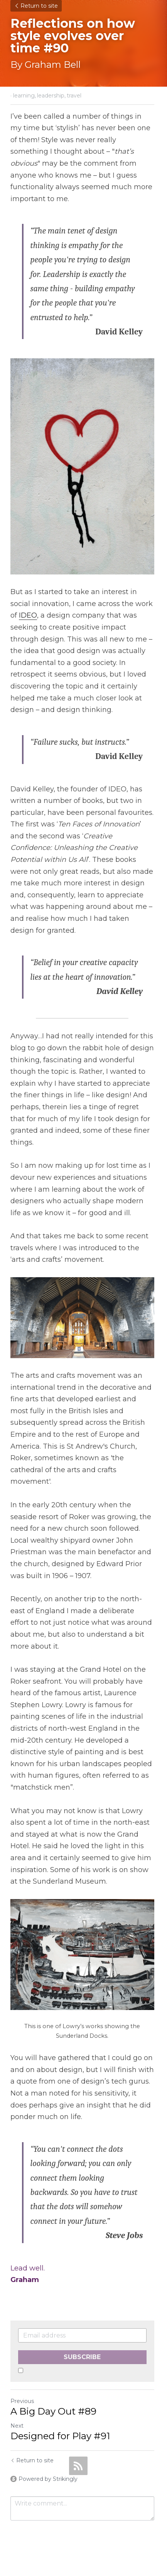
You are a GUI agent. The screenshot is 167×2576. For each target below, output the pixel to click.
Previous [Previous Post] (22, 2372)
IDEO (28, 607)
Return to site (36, 5)
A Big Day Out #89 (53, 2382)
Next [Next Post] (17, 2396)
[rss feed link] (78, 2437)
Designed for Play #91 (60, 2407)
